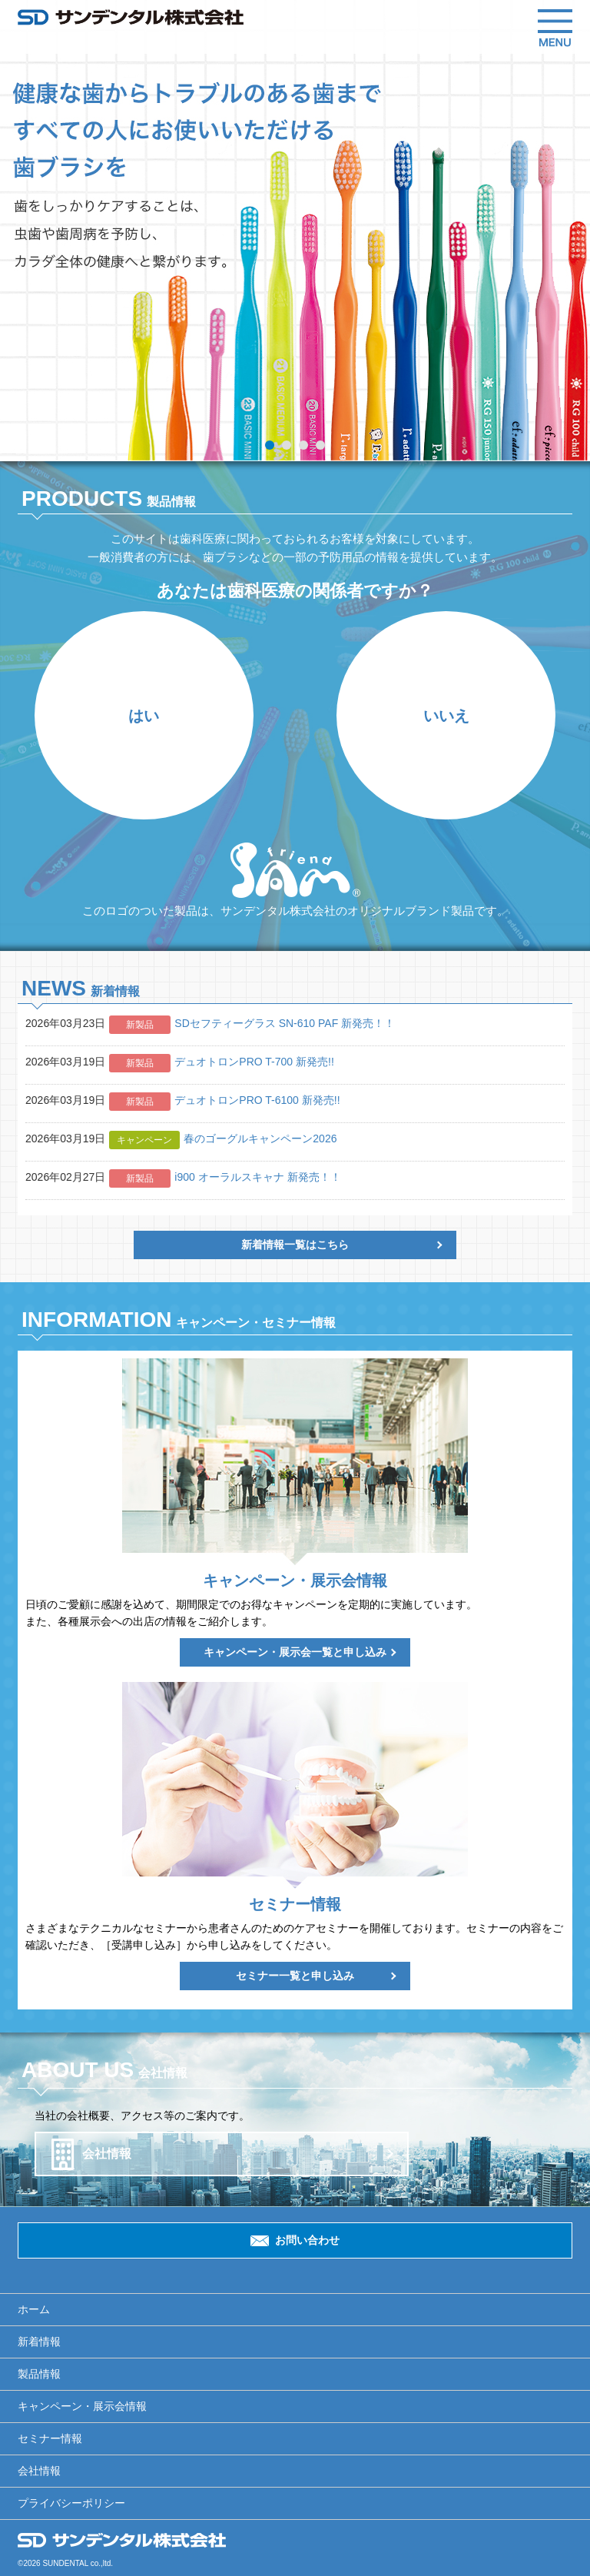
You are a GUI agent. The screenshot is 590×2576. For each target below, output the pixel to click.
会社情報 (106, 2153)
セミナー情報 (50, 2438)
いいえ (446, 715)
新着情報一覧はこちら (295, 1244)
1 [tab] (269, 445)
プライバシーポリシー (71, 2503)
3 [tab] (303, 445)
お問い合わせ (307, 2240)
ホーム (34, 2309)
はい (143, 715)
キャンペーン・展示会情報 (82, 2406)
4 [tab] (320, 445)
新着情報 (39, 2341)
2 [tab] (286, 445)
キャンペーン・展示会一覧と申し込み (295, 1652)
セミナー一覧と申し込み (295, 1975)
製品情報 (39, 2374)
